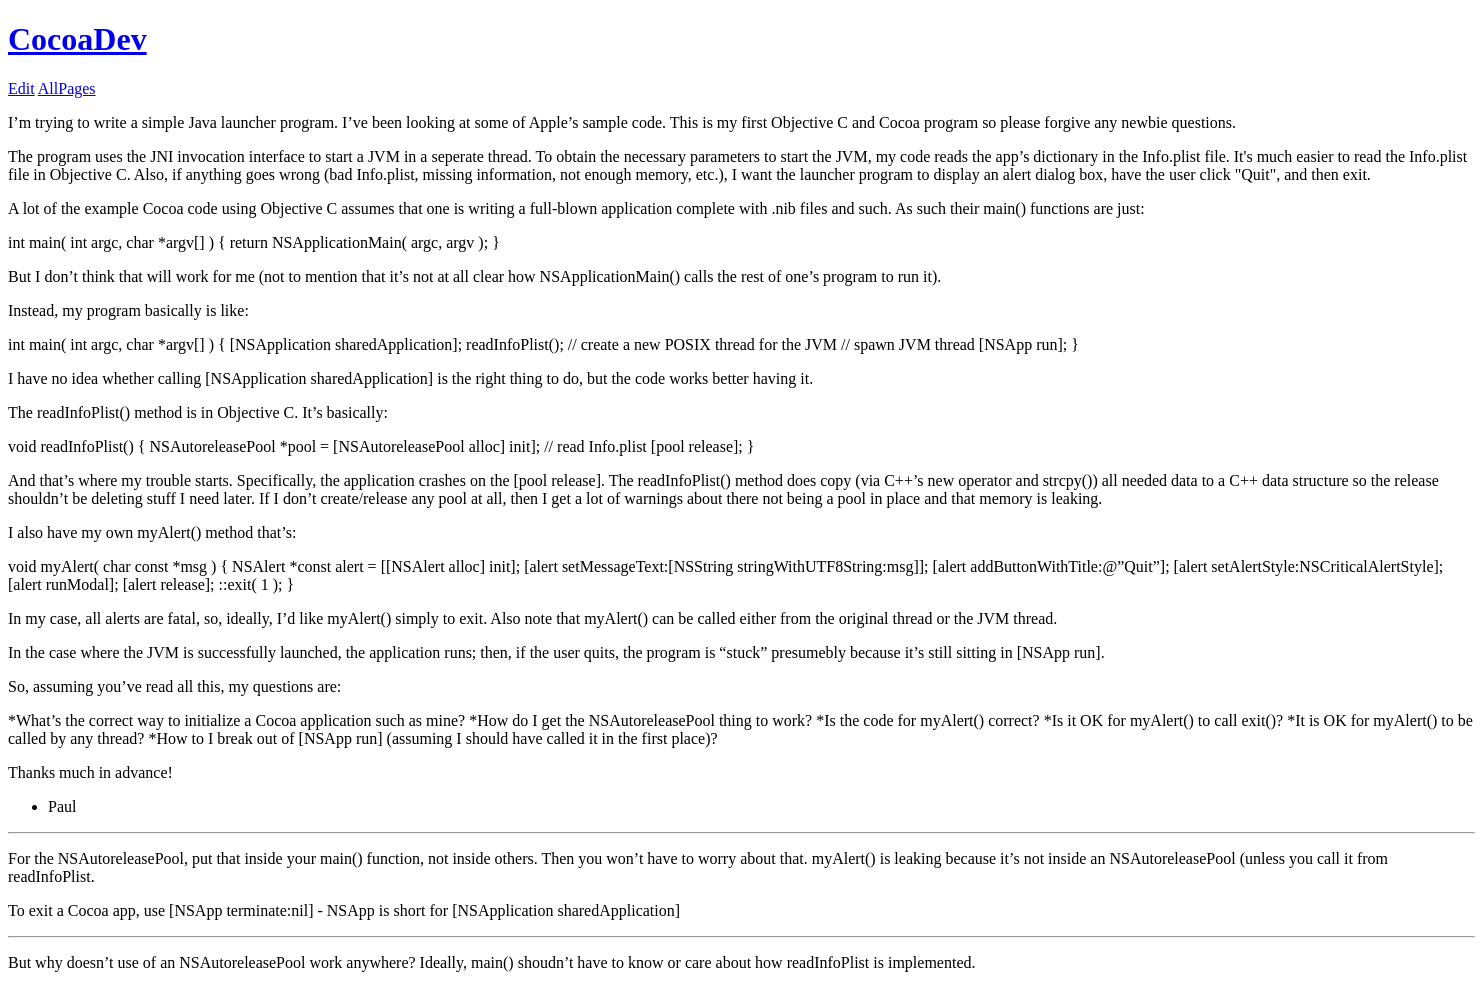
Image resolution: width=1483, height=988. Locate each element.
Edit (21, 88)
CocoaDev (77, 39)
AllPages (67, 88)
